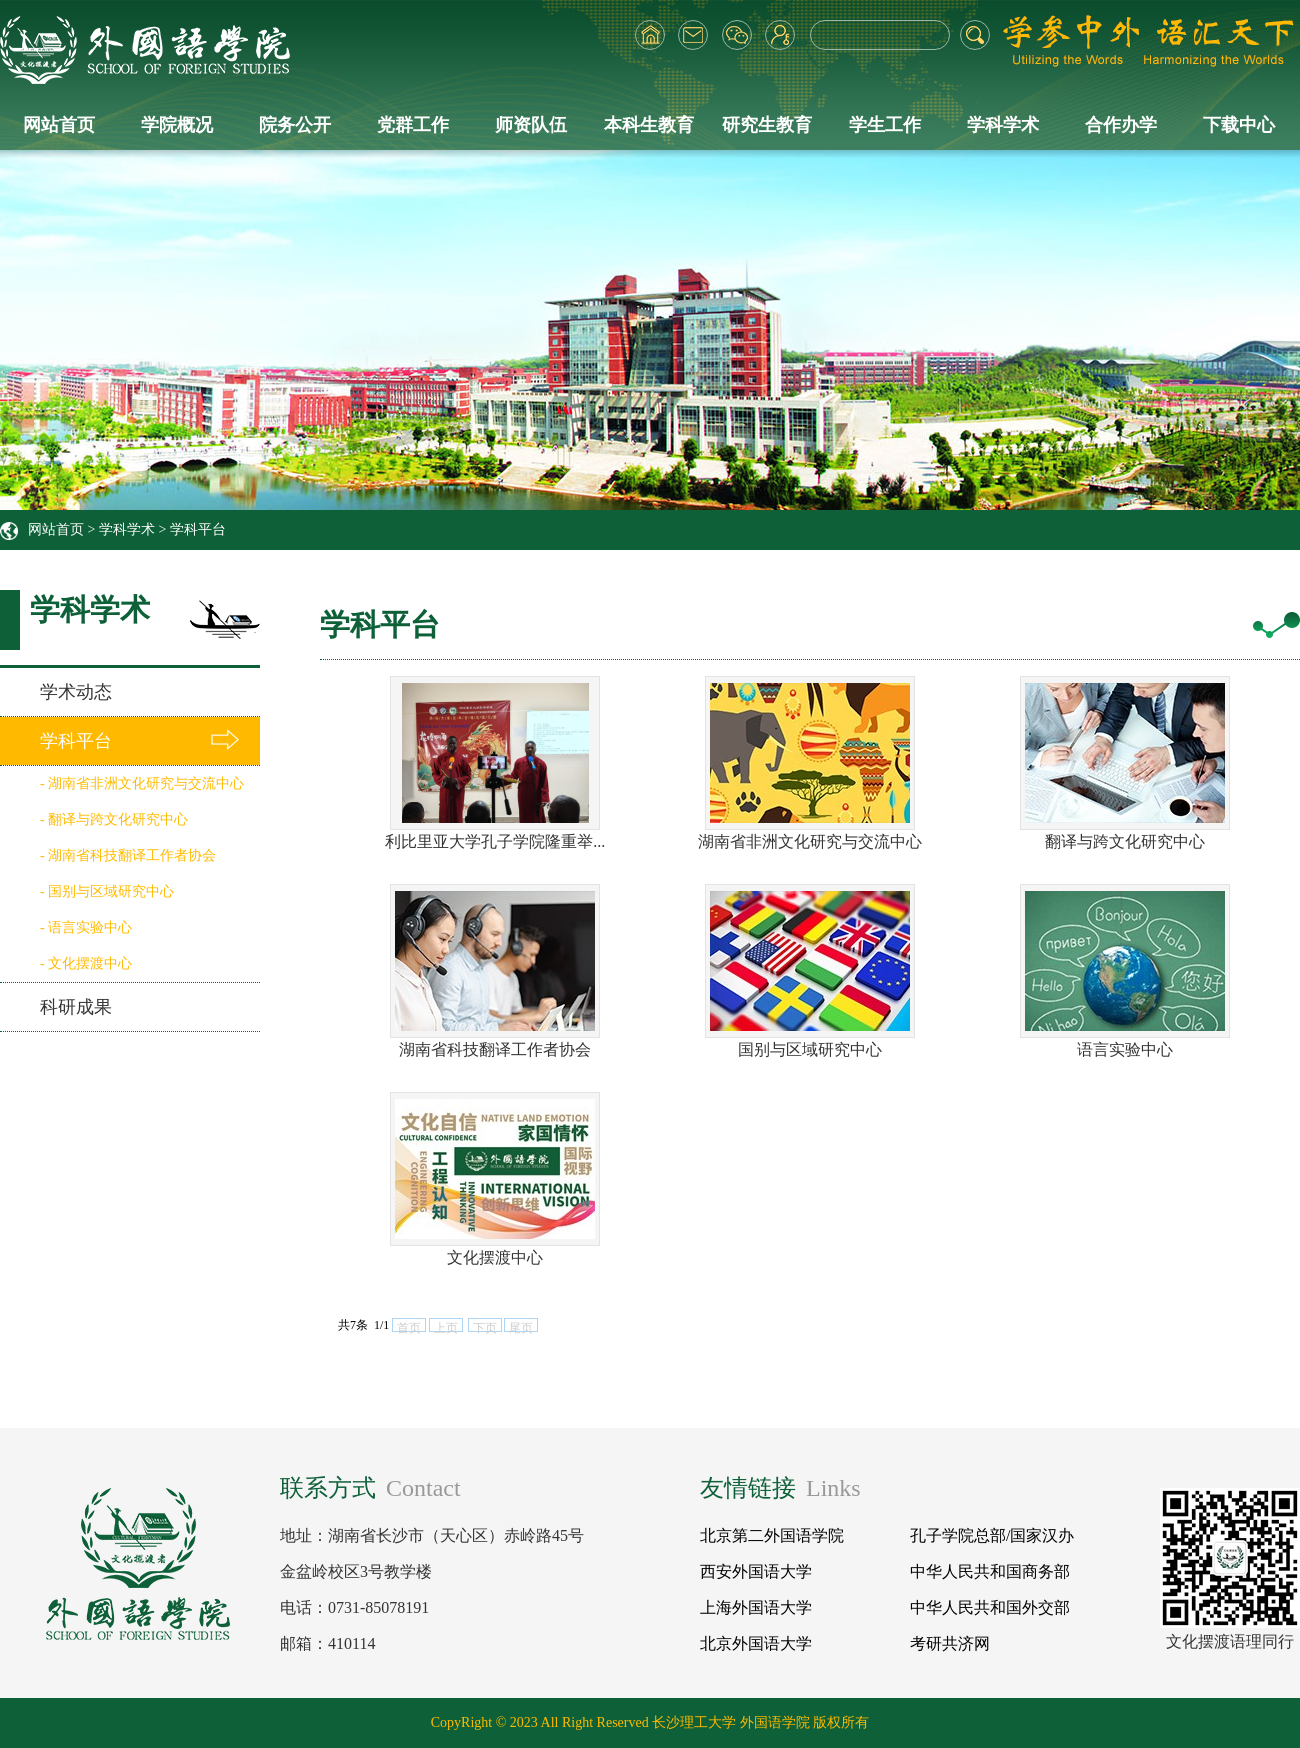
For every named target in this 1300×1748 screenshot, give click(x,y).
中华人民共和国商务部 (990, 1571)
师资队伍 (531, 125)
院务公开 (295, 125)
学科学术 (1003, 125)
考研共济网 (950, 1643)
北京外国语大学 (756, 1643)
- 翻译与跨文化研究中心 (114, 819)
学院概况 (177, 125)
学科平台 (198, 529)
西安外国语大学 (756, 1571)
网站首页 (59, 125)
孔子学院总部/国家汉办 (992, 1535)
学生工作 (885, 125)
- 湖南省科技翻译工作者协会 (128, 855)
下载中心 (1239, 125)
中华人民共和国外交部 (990, 1607)
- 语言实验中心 (86, 927)
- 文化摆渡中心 (86, 963)
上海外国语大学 (756, 1607)
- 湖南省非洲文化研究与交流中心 (142, 783)
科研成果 (76, 1007)
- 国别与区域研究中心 (107, 891)
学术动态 (76, 692)
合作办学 (1121, 125)
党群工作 (413, 125)
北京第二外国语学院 (772, 1535)
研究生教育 (767, 125)
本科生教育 (649, 125)
